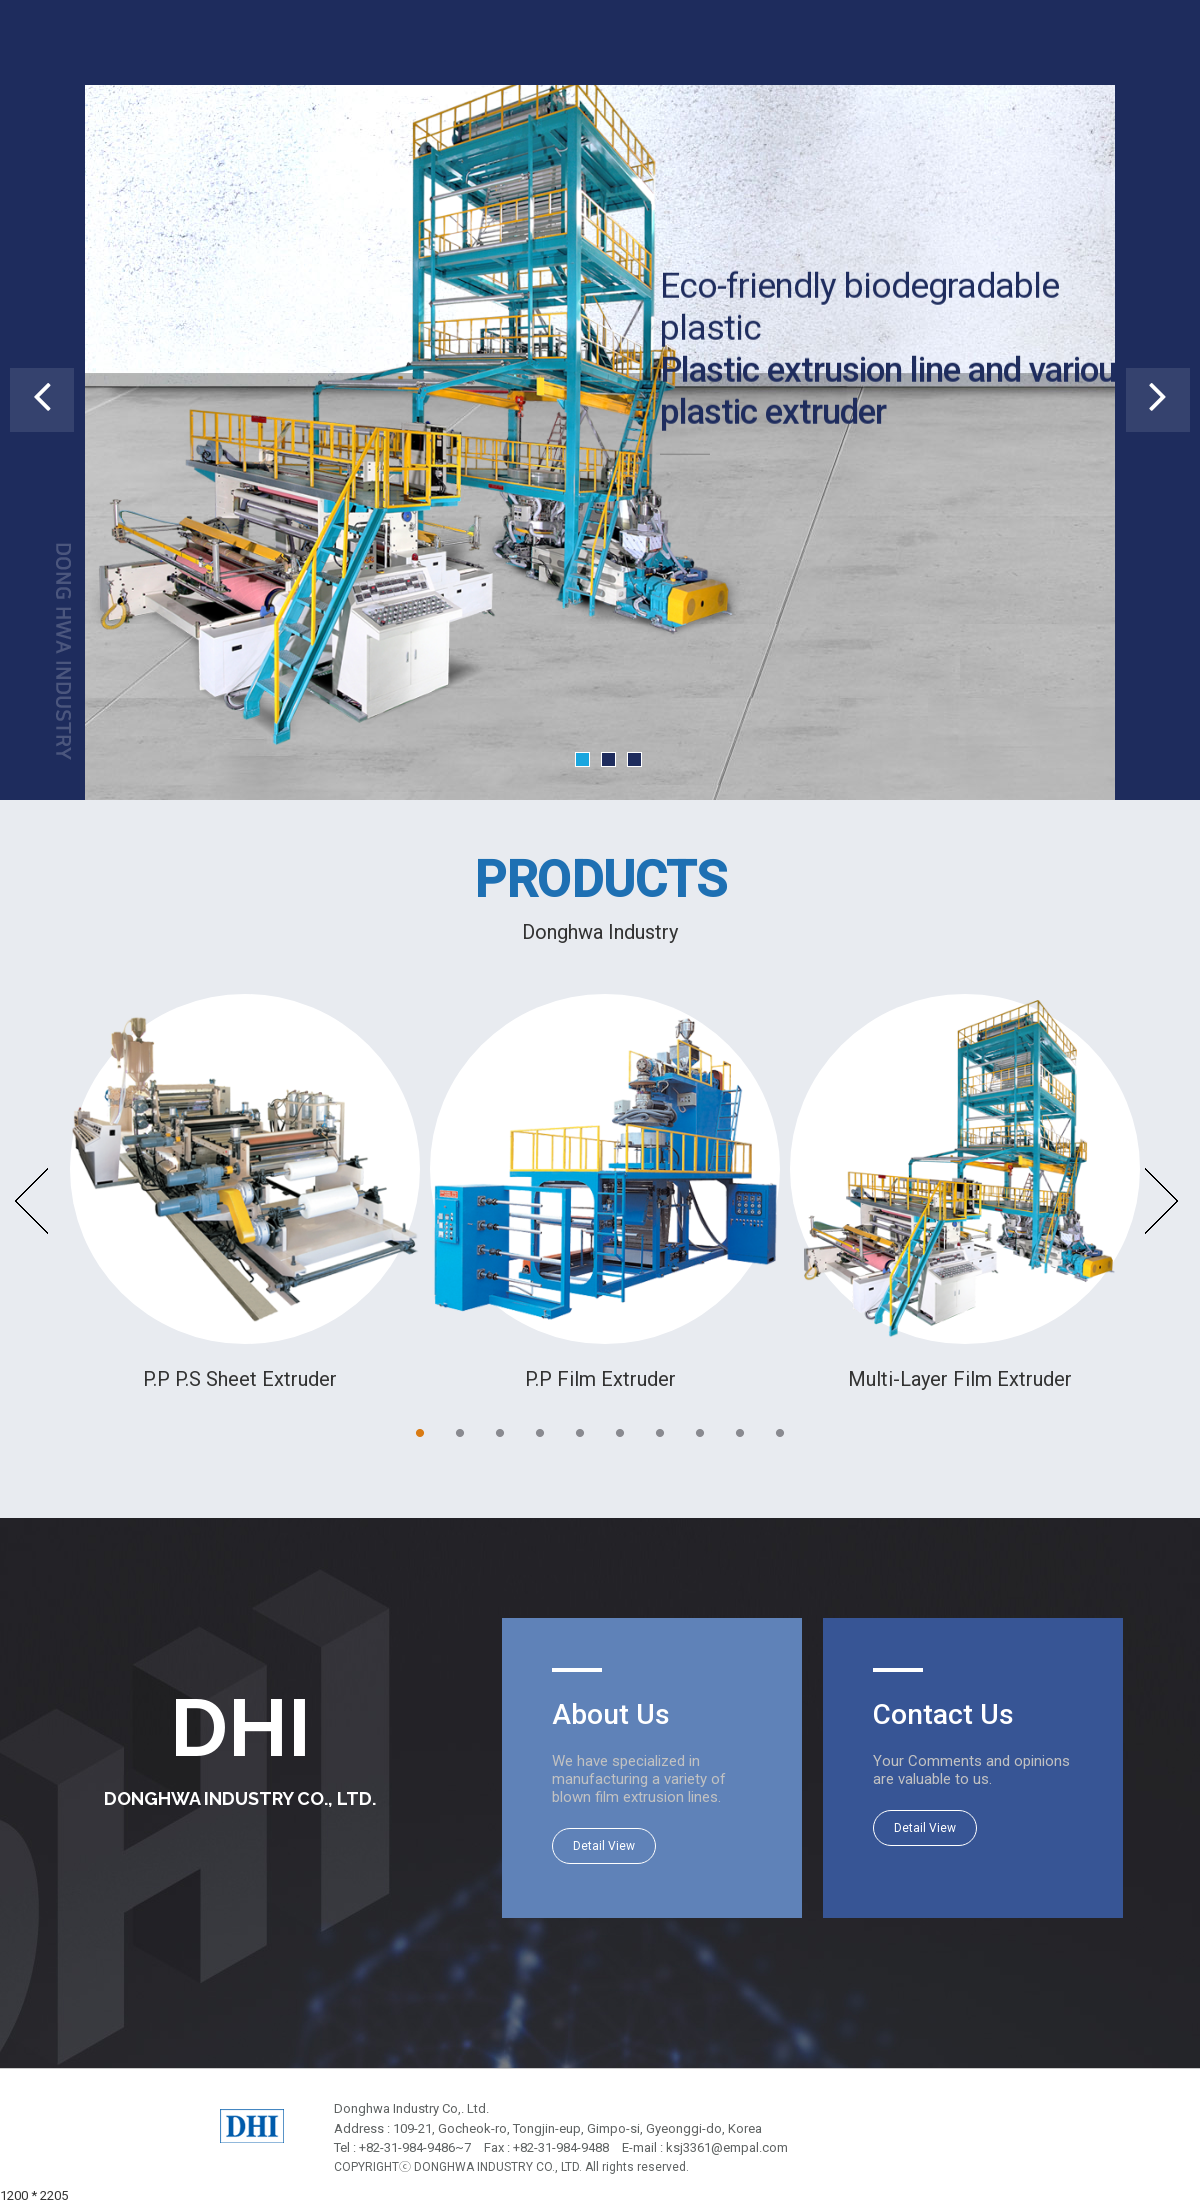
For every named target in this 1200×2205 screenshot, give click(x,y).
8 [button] (700, 1433)
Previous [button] (33, 1201)
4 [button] (540, 1433)
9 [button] (740, 1433)
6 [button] (620, 1433)
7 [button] (660, 1433)
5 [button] (580, 1433)
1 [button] (420, 1433)
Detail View (604, 1846)
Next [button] (1162, 1201)
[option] (240, 1194)
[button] (42, 400)
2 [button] (460, 1433)
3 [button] (500, 1433)
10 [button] (780, 1433)
